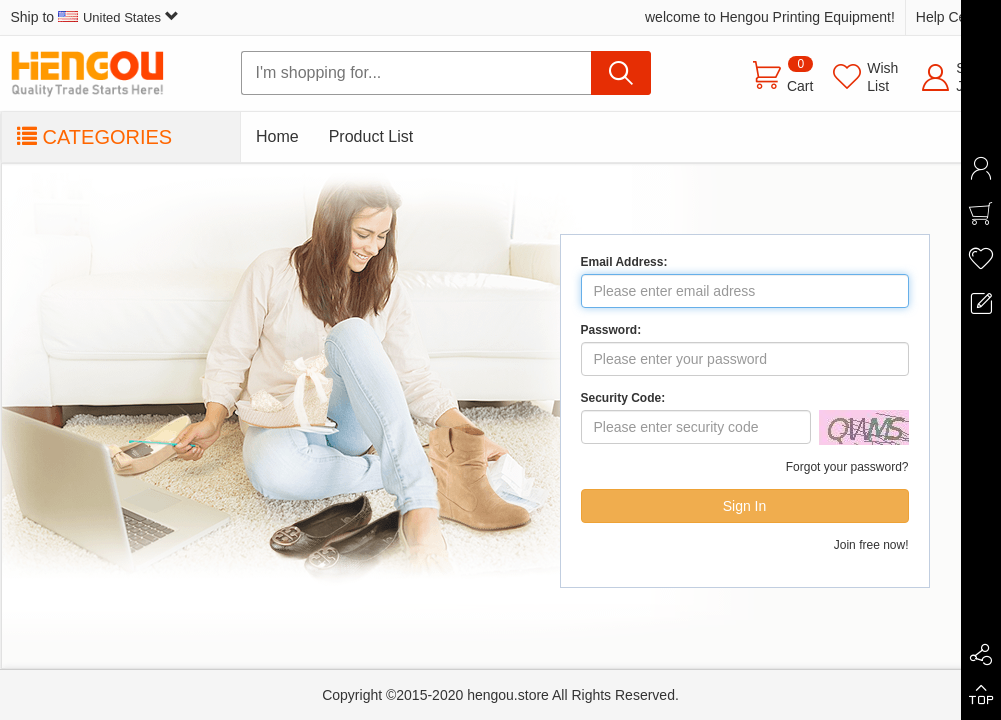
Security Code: (623, 398)
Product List (371, 136)
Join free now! (871, 545)
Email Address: (624, 262)
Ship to (95, 17)
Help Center (953, 17)
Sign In (745, 506)
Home (277, 136)
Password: (611, 330)
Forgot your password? (847, 467)
